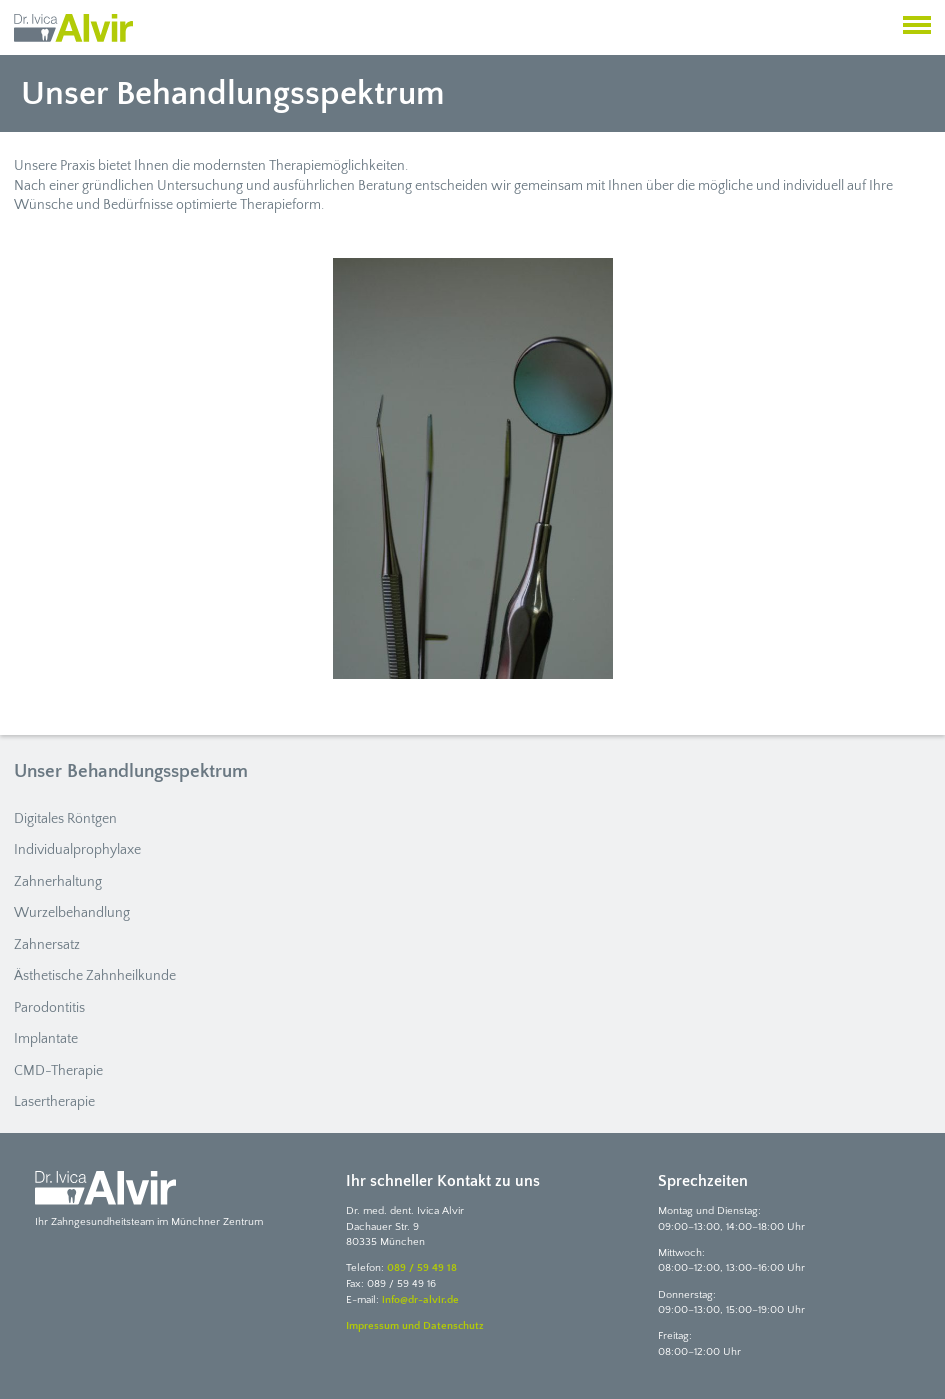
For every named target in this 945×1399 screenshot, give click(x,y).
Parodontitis (49, 1008)
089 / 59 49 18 (422, 1268)
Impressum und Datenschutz (415, 1326)
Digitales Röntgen (65, 819)
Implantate (46, 1039)
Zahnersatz (47, 945)
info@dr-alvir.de (420, 1300)
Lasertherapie (54, 1102)
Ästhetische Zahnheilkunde (95, 976)
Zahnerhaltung (58, 882)
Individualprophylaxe (77, 850)
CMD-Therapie (58, 1071)
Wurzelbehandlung (72, 913)
